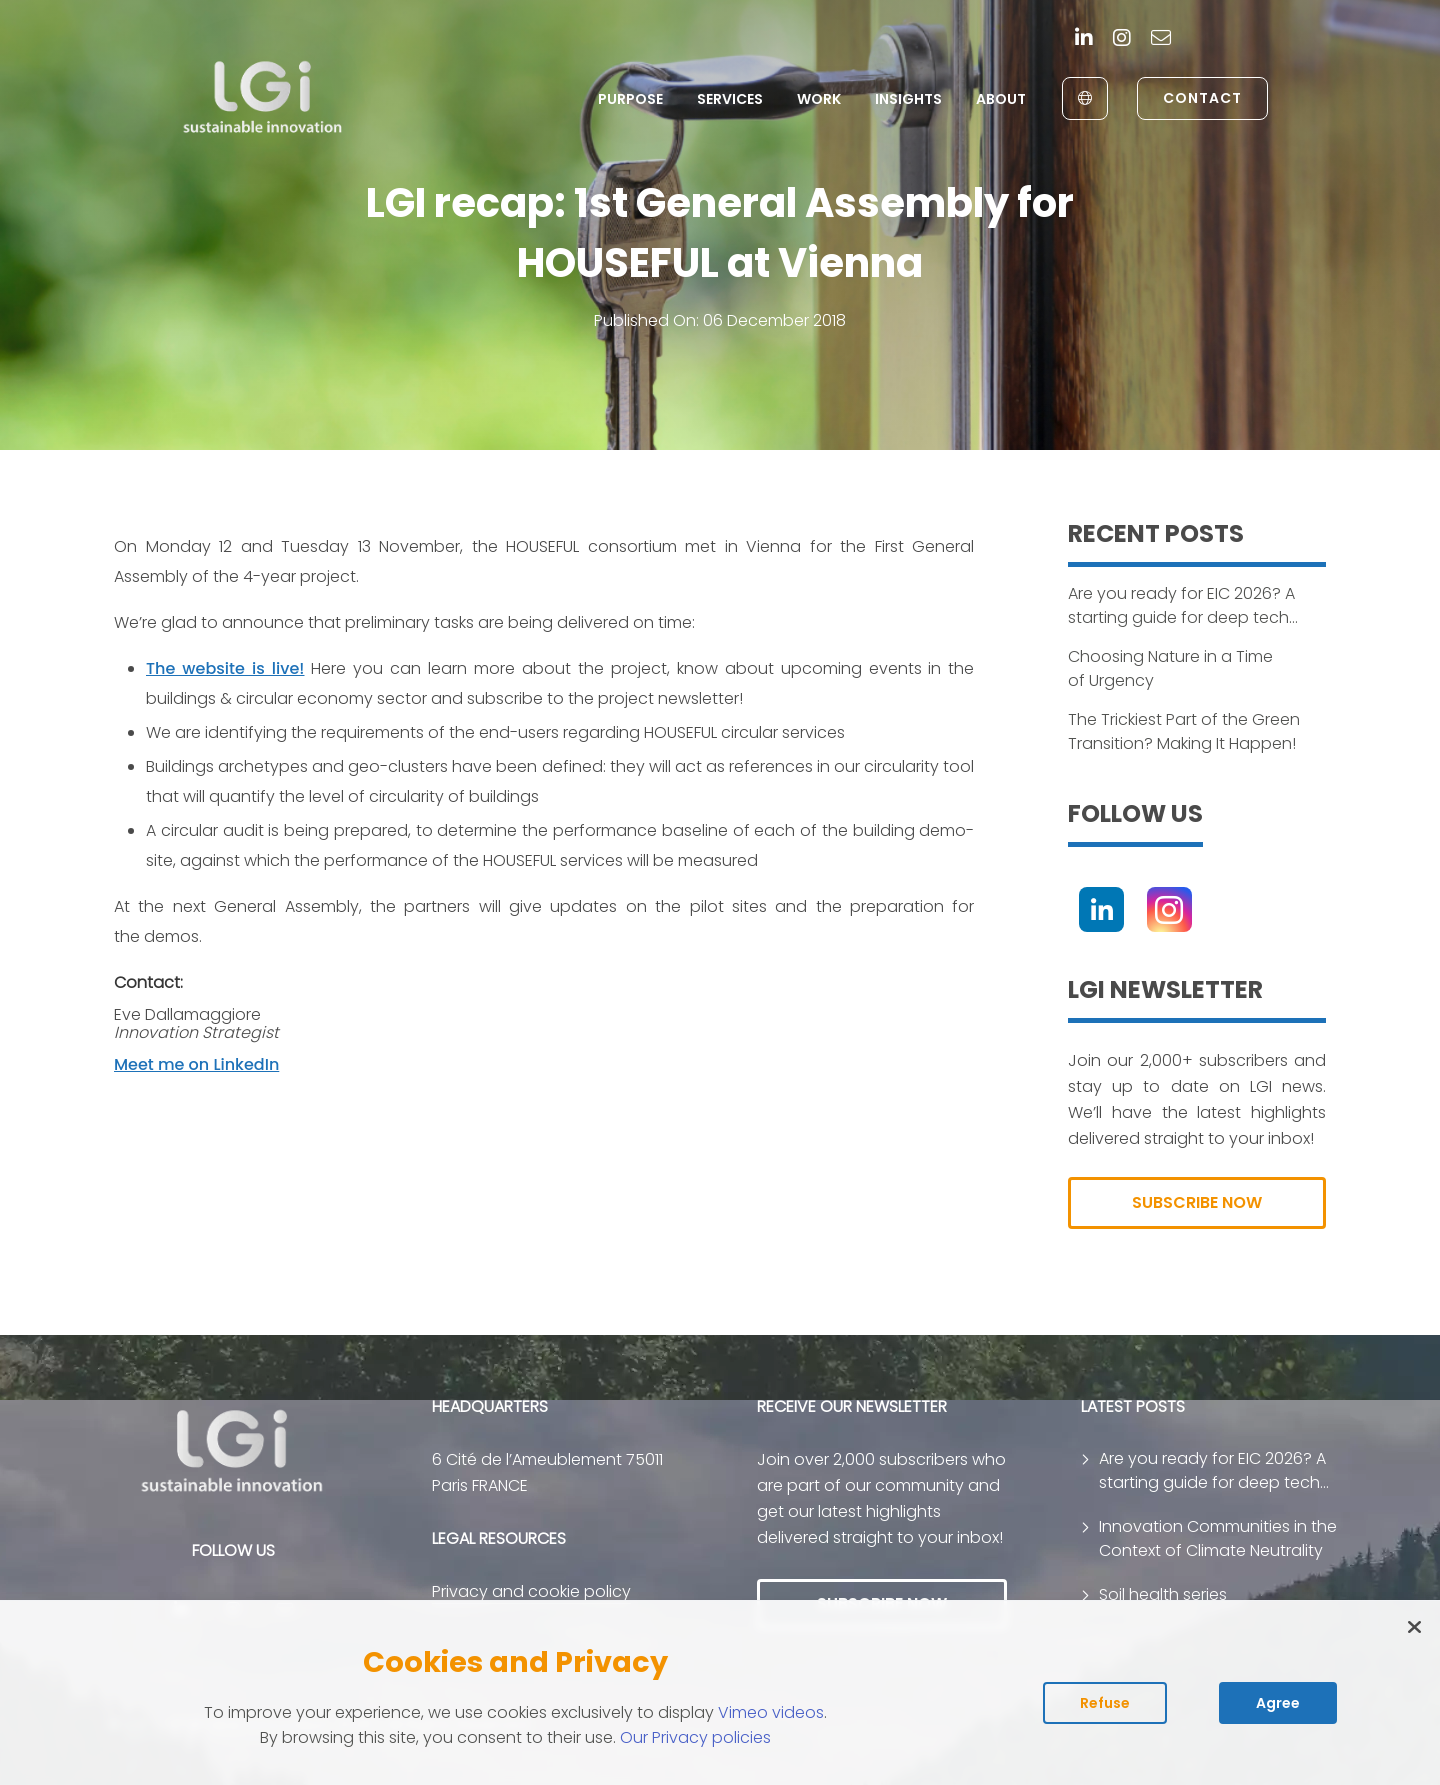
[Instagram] (1122, 39)
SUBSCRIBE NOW (1197, 1202)
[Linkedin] (1084, 39)
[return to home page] (263, 98)
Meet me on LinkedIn (196, 1064)
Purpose (630, 99)
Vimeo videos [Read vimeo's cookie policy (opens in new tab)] (771, 1712)
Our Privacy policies (695, 1737)
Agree (1278, 1703)
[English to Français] (1085, 98)
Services (730, 99)
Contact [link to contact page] (1202, 98)
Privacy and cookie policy (531, 1591)
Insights (908, 99)
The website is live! (225, 668)
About (1001, 99)
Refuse (1105, 1703)
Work (819, 99)
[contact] (1161, 39)
